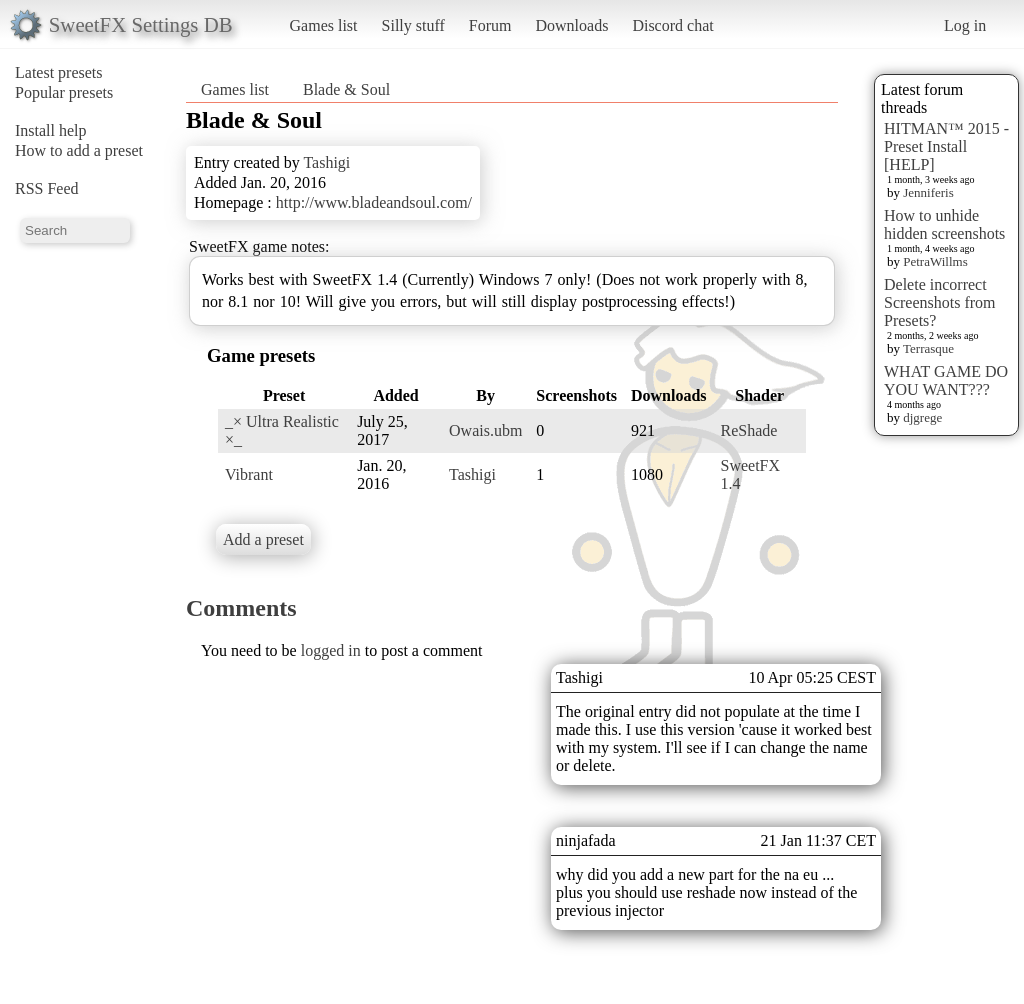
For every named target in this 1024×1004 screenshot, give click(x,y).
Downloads (571, 25)
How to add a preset (79, 150)
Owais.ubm (485, 430)
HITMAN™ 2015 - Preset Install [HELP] (946, 146)
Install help (51, 130)
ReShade (749, 430)
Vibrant (249, 474)
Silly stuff (413, 25)
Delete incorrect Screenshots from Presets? (940, 302)
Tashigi (326, 162)
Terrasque (928, 348)
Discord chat (672, 25)
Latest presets (59, 72)
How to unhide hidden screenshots (944, 224)
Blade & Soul (346, 89)
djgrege (922, 417)
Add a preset (263, 539)
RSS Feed (47, 188)
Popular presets (64, 92)
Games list (324, 25)
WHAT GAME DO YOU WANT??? (946, 380)
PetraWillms (935, 261)
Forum (490, 25)
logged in (331, 650)
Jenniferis (928, 192)
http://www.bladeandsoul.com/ (374, 202)
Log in (965, 25)
